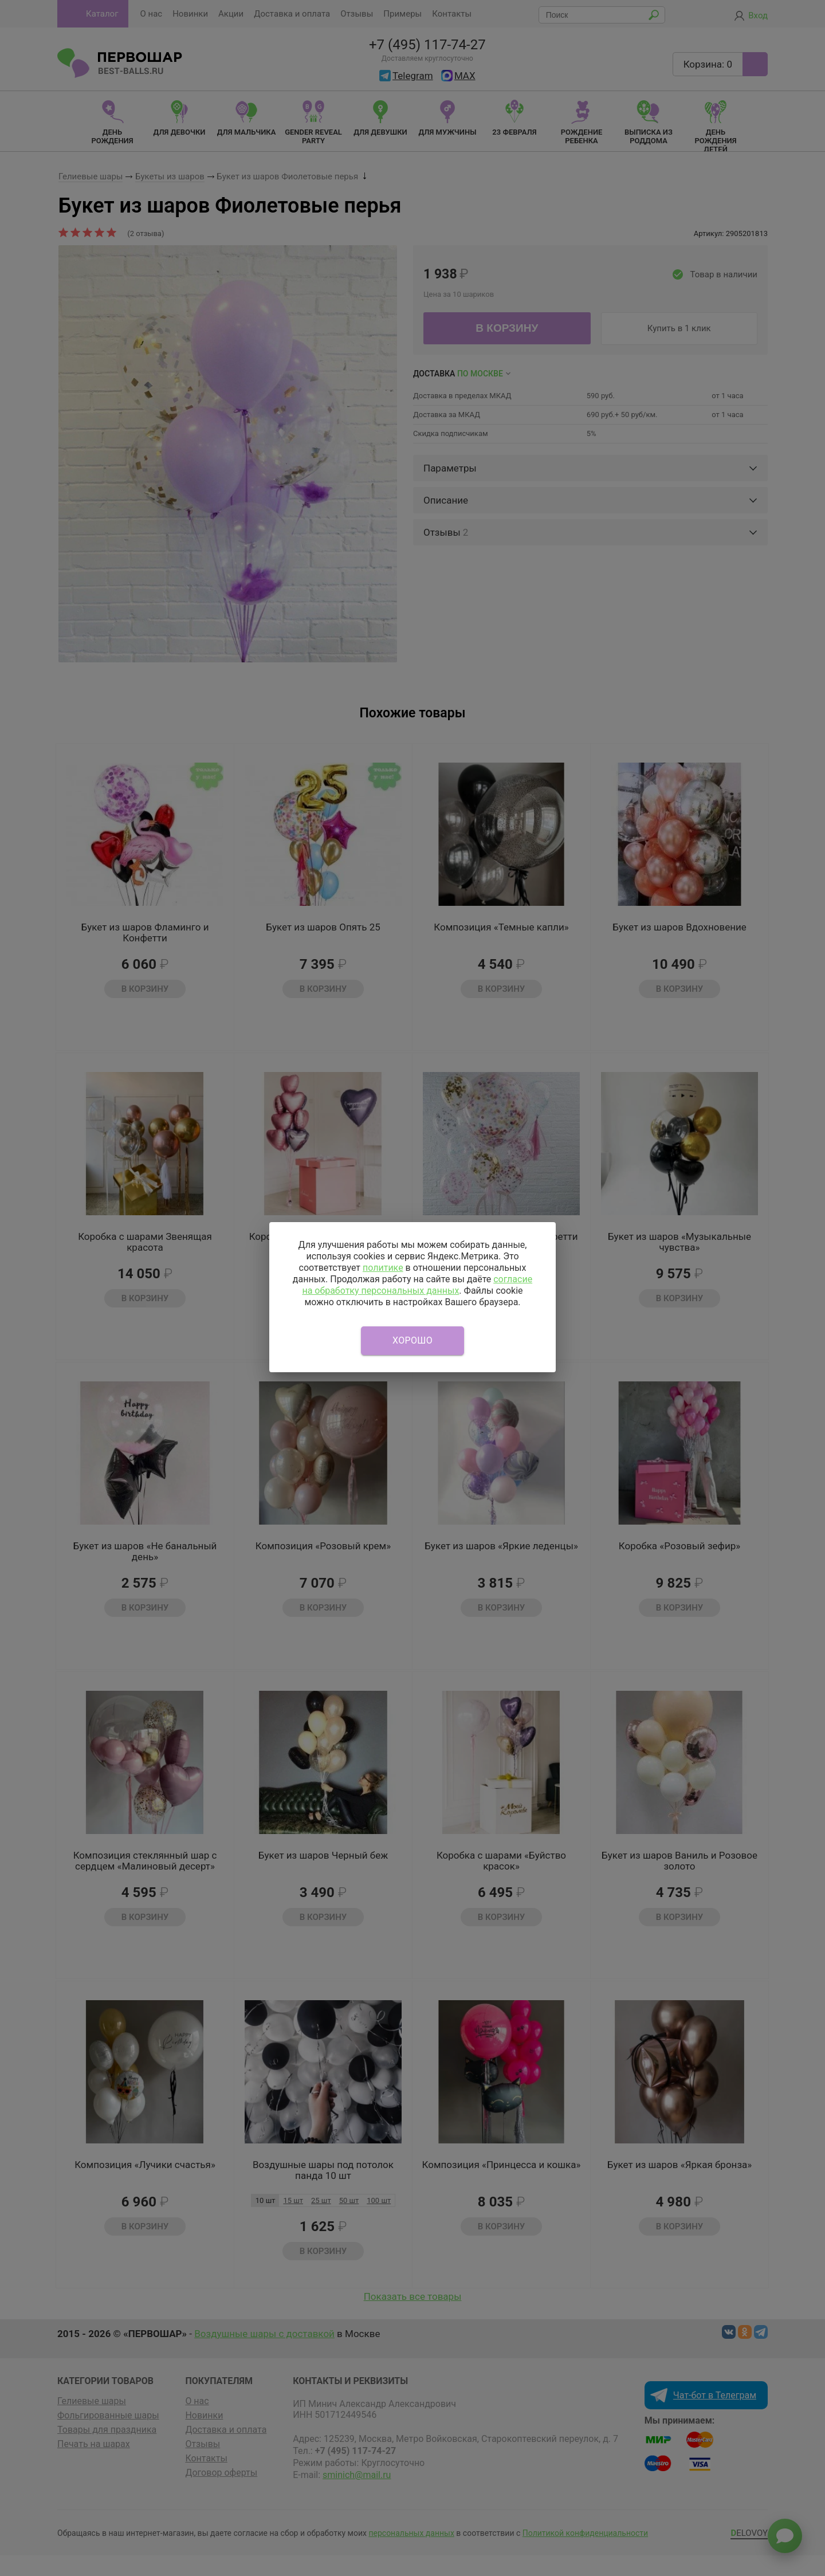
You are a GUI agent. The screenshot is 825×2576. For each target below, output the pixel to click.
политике (383, 1267)
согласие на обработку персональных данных (417, 1285)
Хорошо (412, 1340)
